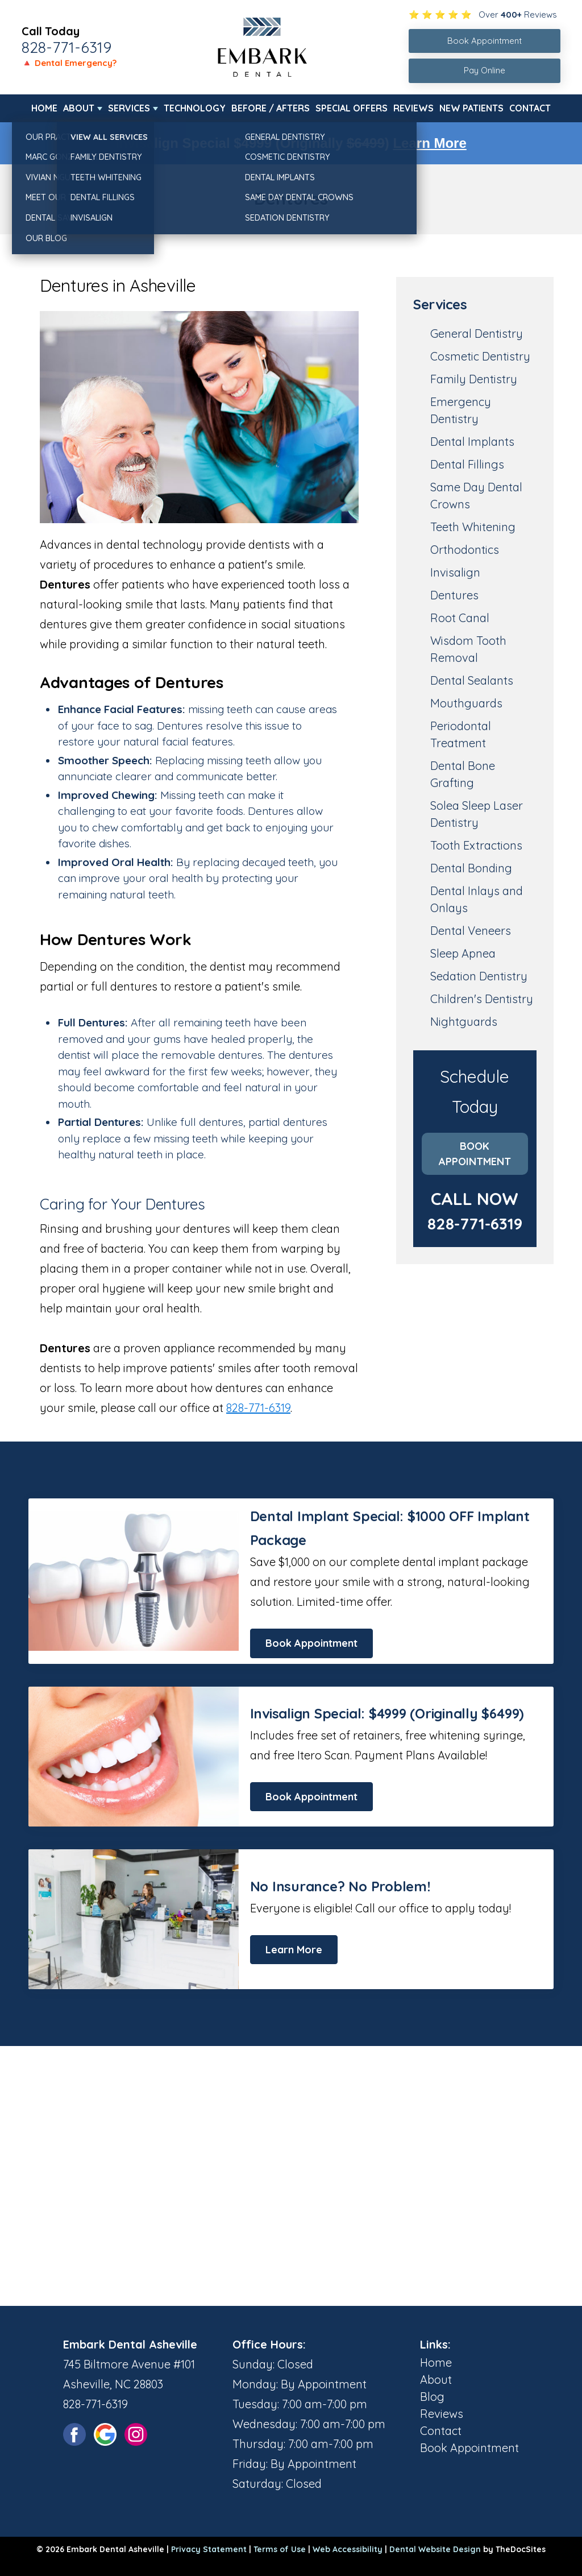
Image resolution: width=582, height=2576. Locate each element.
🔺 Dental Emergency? (69, 62)
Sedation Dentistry (478, 976)
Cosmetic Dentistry (480, 356)
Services (129, 108)
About (78, 108)
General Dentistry (476, 333)
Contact (530, 108)
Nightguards (463, 1021)
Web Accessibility (348, 2549)
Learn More (429, 143)
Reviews (413, 108)
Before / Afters (270, 108)
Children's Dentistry (481, 999)
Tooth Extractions (476, 845)
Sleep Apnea (463, 953)
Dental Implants (472, 441)
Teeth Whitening (473, 527)
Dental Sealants (471, 680)
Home (44, 108)
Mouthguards (466, 703)
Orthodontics (464, 549)
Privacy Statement (209, 2549)
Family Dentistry (473, 379)
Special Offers (351, 108)
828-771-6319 (66, 47)
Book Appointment (475, 1154)
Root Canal (459, 618)
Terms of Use (279, 2549)
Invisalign (455, 572)
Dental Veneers (470, 930)
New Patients (471, 108)
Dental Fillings (467, 464)
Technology (195, 108)
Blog (432, 2396)
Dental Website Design (435, 2549)
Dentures (454, 595)
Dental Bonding (471, 868)
